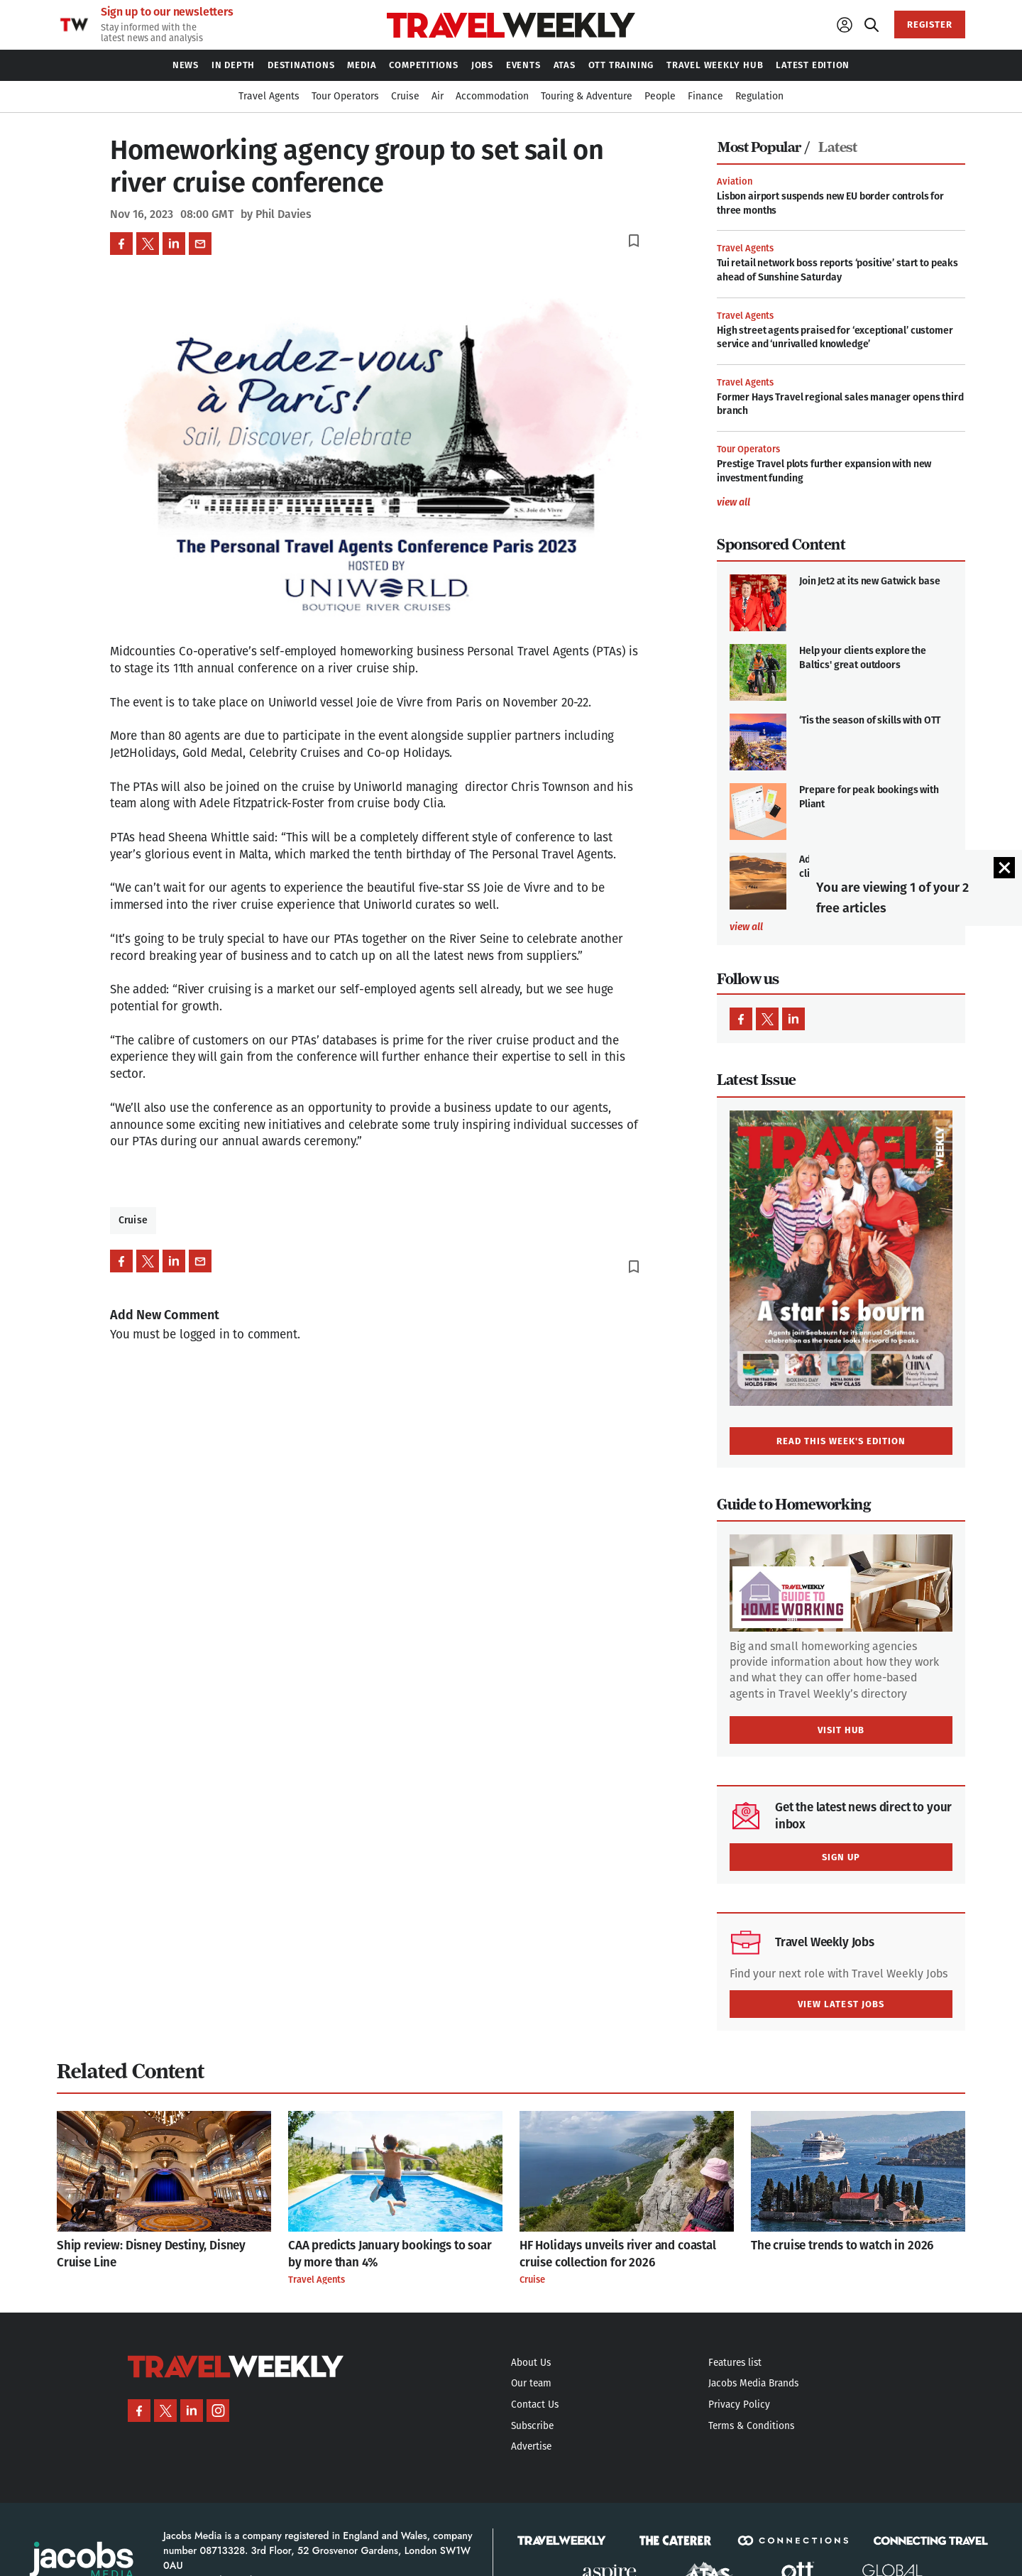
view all (733, 503)
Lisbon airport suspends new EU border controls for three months (830, 203)
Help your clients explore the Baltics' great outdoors (862, 658)
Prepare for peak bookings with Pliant (869, 797)
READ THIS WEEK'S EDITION (841, 1441)
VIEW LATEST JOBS (841, 2004)
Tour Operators (748, 449)
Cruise (133, 1220)
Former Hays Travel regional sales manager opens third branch (840, 404)
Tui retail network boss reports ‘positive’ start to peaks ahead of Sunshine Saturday (837, 270)
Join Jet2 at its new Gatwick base (869, 581)
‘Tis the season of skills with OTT (869, 720)
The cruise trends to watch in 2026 (842, 2245)
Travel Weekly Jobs (824, 1942)
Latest (837, 147)
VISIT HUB (841, 1730)
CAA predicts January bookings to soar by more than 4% (390, 2254)
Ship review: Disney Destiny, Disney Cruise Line (151, 2254)
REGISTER (929, 24)
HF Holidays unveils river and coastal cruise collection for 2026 (618, 2254)
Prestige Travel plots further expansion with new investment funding (824, 471)
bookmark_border (633, 240)
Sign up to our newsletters (167, 12)
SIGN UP (841, 1857)
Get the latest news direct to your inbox (863, 1816)
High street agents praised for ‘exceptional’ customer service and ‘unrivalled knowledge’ (835, 337)
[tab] (767, 147)
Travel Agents (745, 248)
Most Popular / (763, 147)
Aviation (734, 181)
